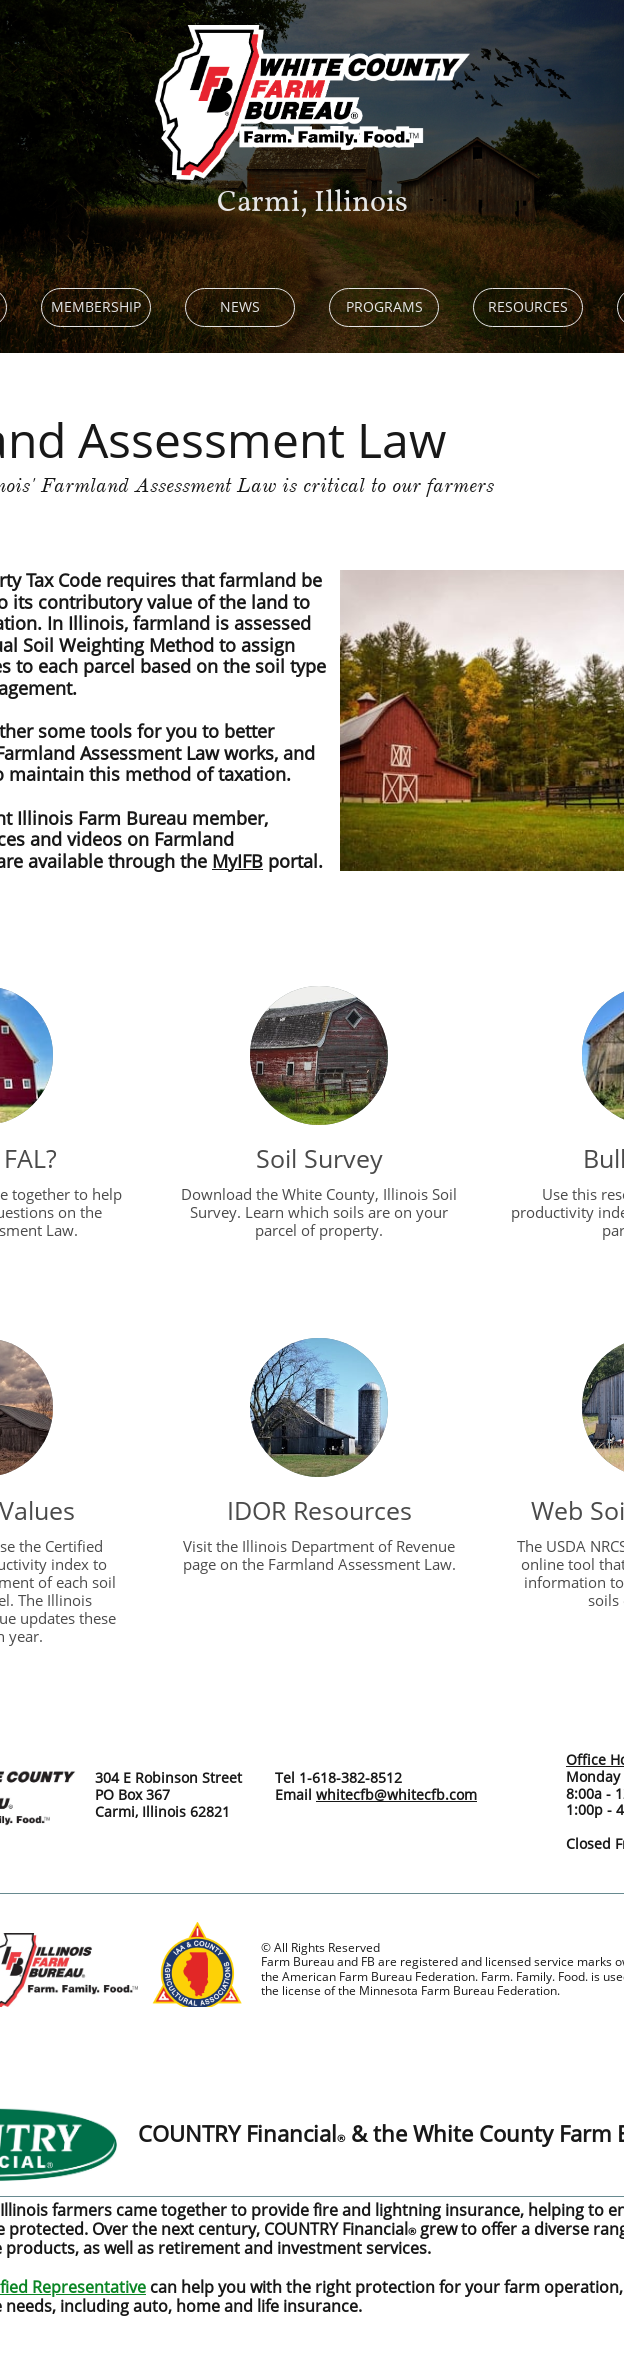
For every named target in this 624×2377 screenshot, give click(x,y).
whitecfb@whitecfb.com (396, 1794)
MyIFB (237, 861)
